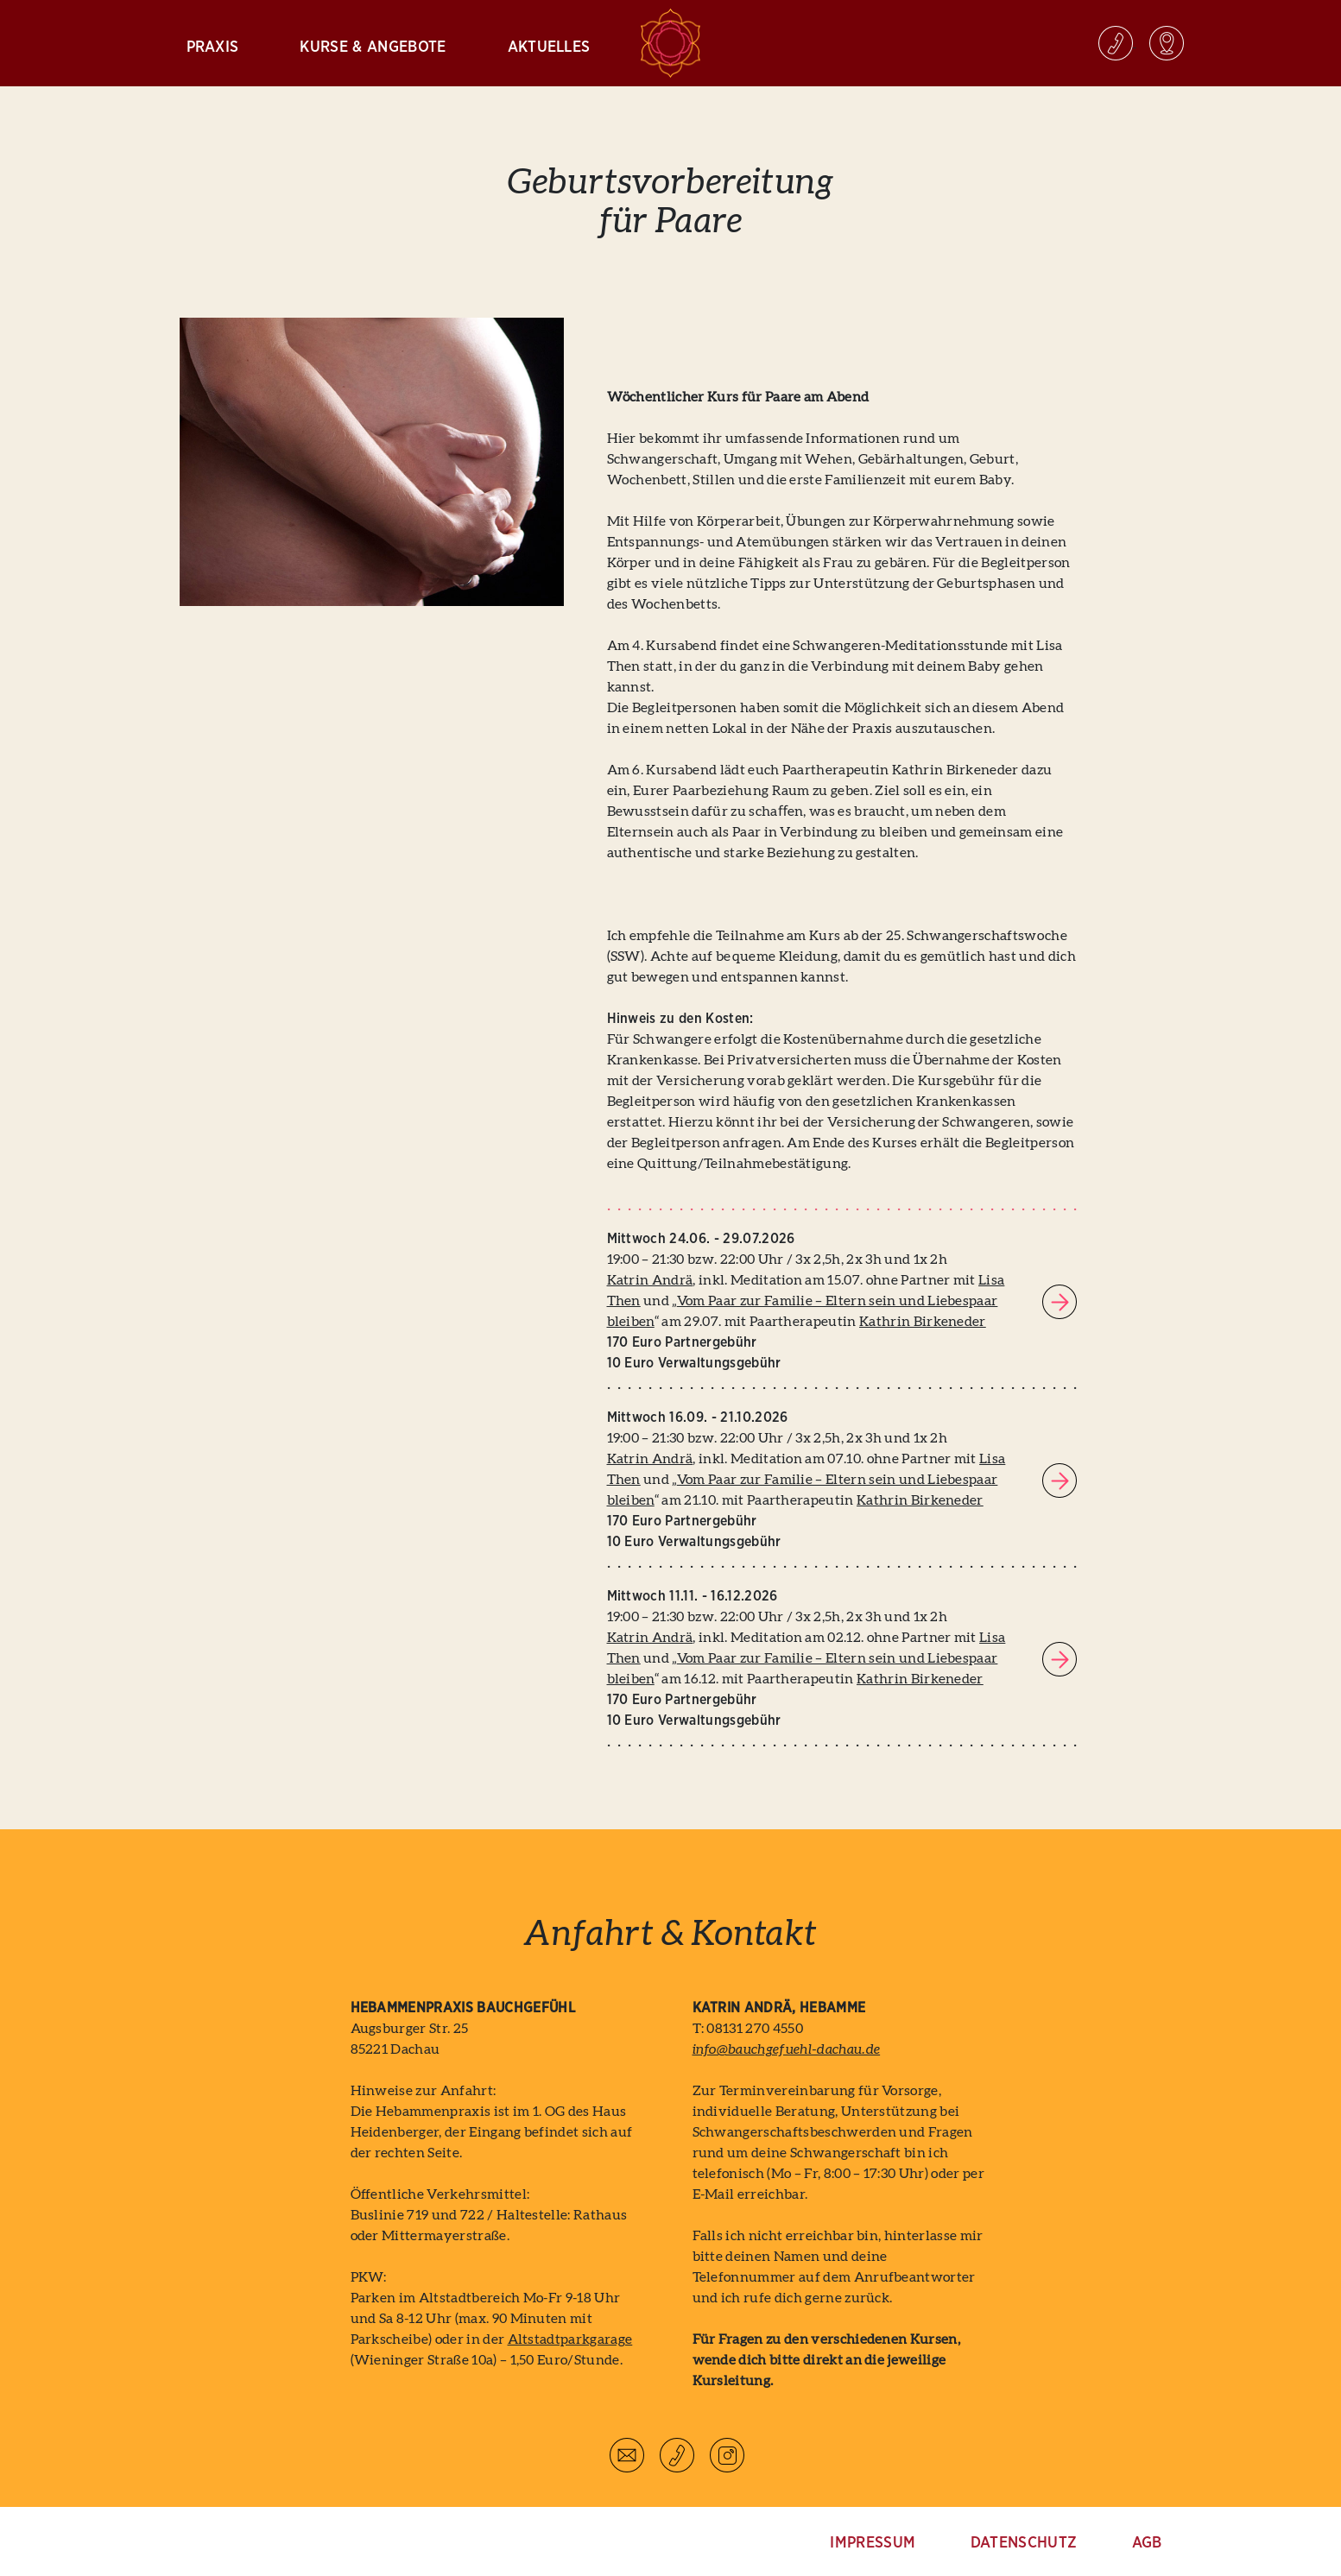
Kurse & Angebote (373, 47)
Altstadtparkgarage (570, 2339)
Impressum (872, 2543)
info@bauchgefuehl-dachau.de (787, 2049)
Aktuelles (549, 47)
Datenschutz (1024, 2543)
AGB (1147, 2543)
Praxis (213, 47)
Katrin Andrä (650, 1280)
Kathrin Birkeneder (922, 1322)
